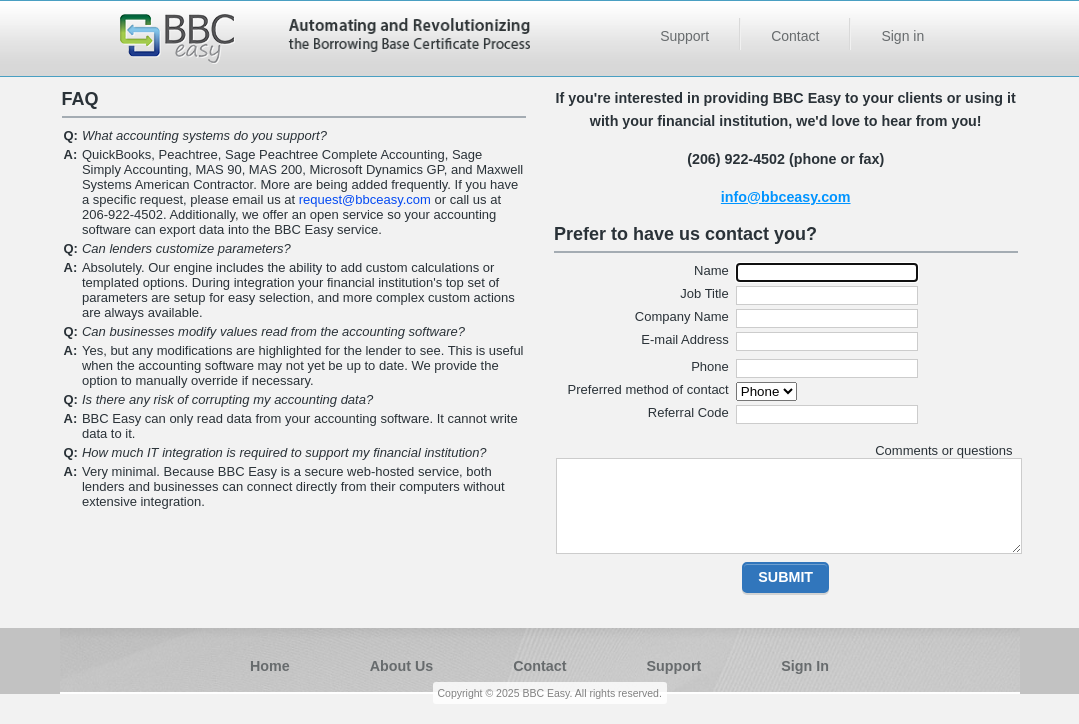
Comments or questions (943, 450)
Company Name (682, 316)
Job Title (704, 293)
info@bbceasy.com (786, 197)
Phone (710, 366)
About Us (402, 666)
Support (684, 36)
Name (711, 270)
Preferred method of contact (648, 389)
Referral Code (688, 412)
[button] (785, 577)
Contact (795, 36)
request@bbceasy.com (365, 199)
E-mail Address (684, 339)
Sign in (902, 36)
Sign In (805, 666)
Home (270, 666)
